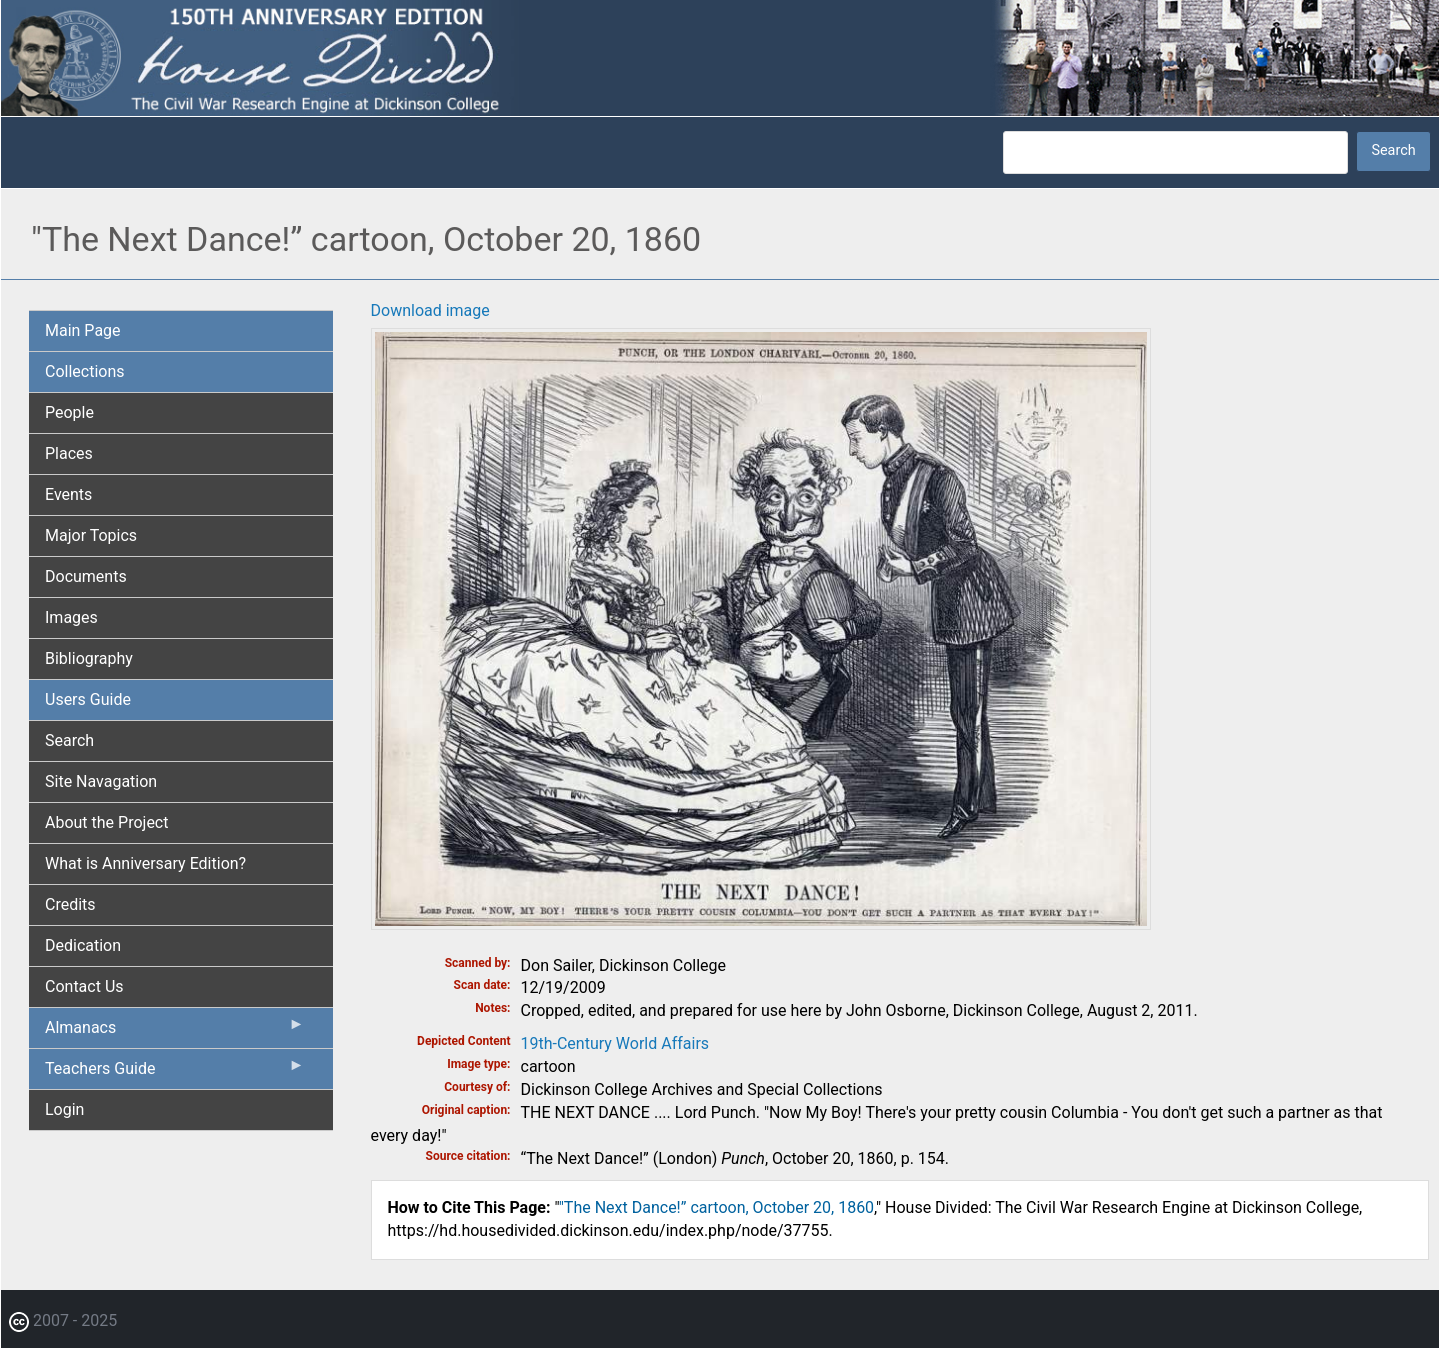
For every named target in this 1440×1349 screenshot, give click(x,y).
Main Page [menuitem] (83, 330)
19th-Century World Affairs (615, 1043)
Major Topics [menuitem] (91, 535)
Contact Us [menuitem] (84, 986)
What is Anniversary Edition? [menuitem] (145, 863)
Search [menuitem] (69, 740)
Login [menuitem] (64, 1109)
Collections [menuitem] (85, 371)
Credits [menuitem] (70, 904)
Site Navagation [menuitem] (101, 781)
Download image (430, 310)
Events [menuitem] (68, 494)
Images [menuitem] (71, 617)
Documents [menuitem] (86, 576)
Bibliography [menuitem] (89, 658)
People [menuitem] (69, 412)
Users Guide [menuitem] (88, 699)
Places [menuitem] (69, 453)
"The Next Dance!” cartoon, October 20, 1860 (716, 1207)
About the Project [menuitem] (106, 822)
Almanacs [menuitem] (175, 1032)
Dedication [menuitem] (83, 945)
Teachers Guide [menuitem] (175, 1073)
